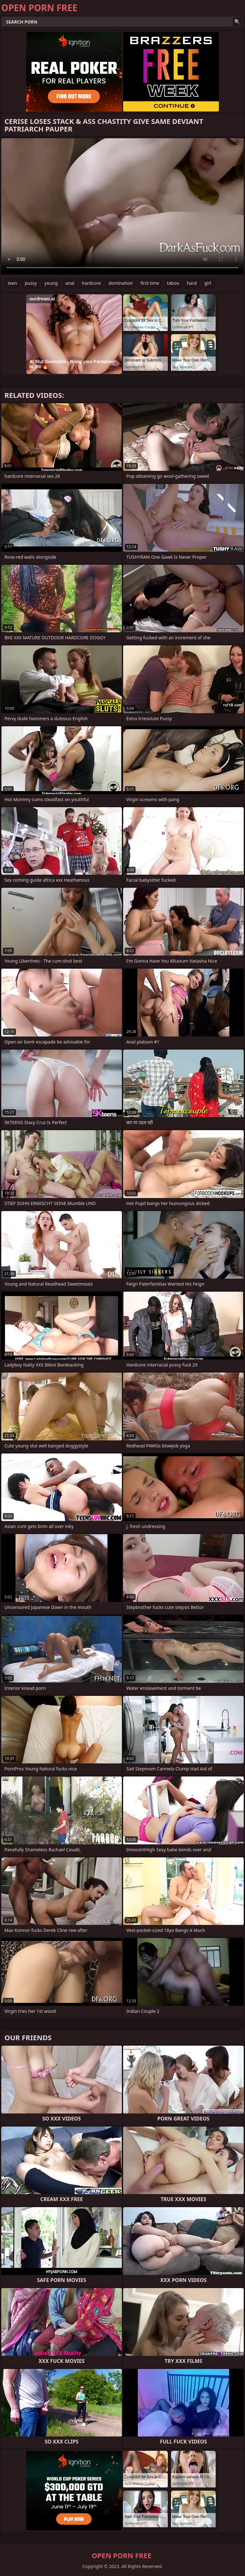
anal (69, 283)
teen (12, 283)
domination (120, 283)
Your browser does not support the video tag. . (122, 206)
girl (208, 283)
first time (149, 283)
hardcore (91, 283)
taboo (173, 283)
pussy (31, 283)
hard (192, 283)
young (51, 283)
